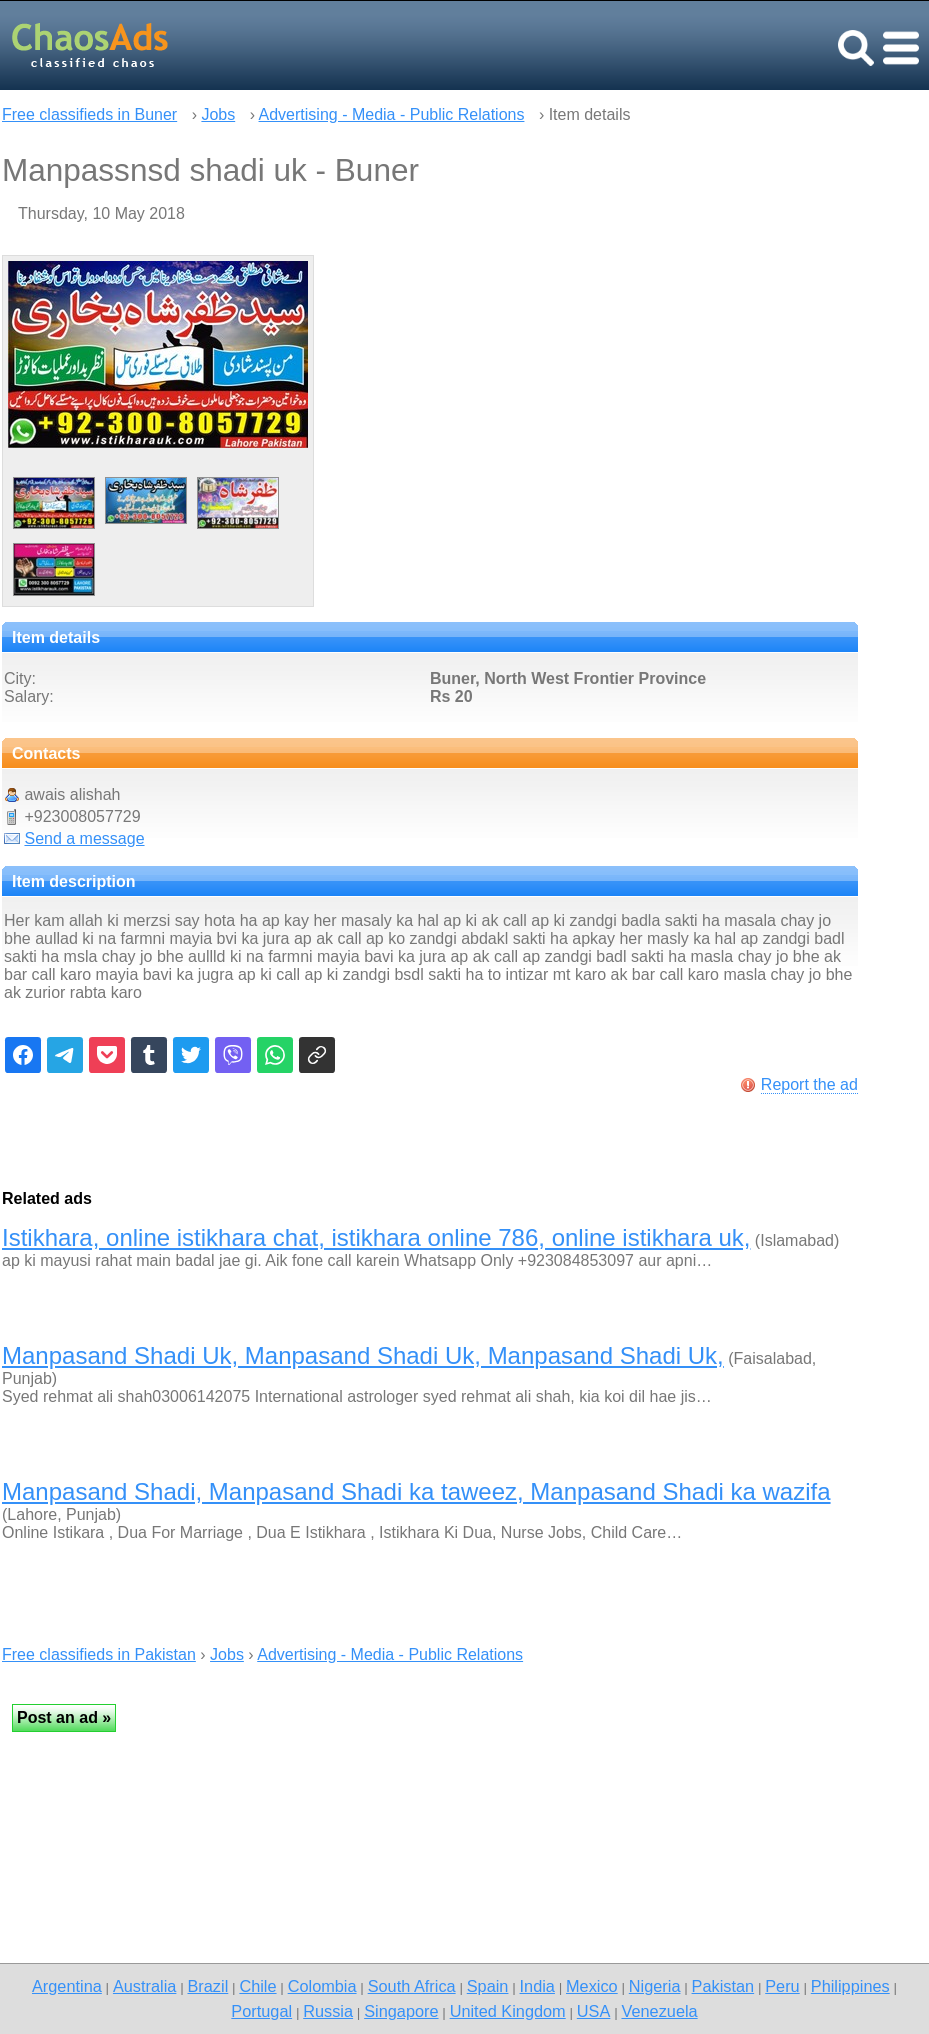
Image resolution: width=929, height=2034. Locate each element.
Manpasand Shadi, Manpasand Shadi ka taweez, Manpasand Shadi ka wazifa (416, 1491)
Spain (488, 1986)
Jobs (218, 114)
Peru (782, 1986)
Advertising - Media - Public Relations (392, 114)
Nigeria (655, 1986)
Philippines (850, 1986)
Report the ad (809, 1084)
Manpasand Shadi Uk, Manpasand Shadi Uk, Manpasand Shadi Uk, (363, 1355)
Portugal (261, 2011)
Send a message (84, 838)
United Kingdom (508, 2011)
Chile (257, 1986)
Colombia (322, 1986)
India (537, 1986)
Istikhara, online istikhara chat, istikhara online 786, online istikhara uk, (376, 1237)
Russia (328, 2011)
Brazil (207, 1986)
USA (594, 2011)
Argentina (67, 1986)
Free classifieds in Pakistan (99, 1654)
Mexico (592, 1986)
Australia (144, 1986)
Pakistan (723, 1986)
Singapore (401, 2011)
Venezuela (659, 2011)
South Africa (412, 1986)
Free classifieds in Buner (89, 114)
